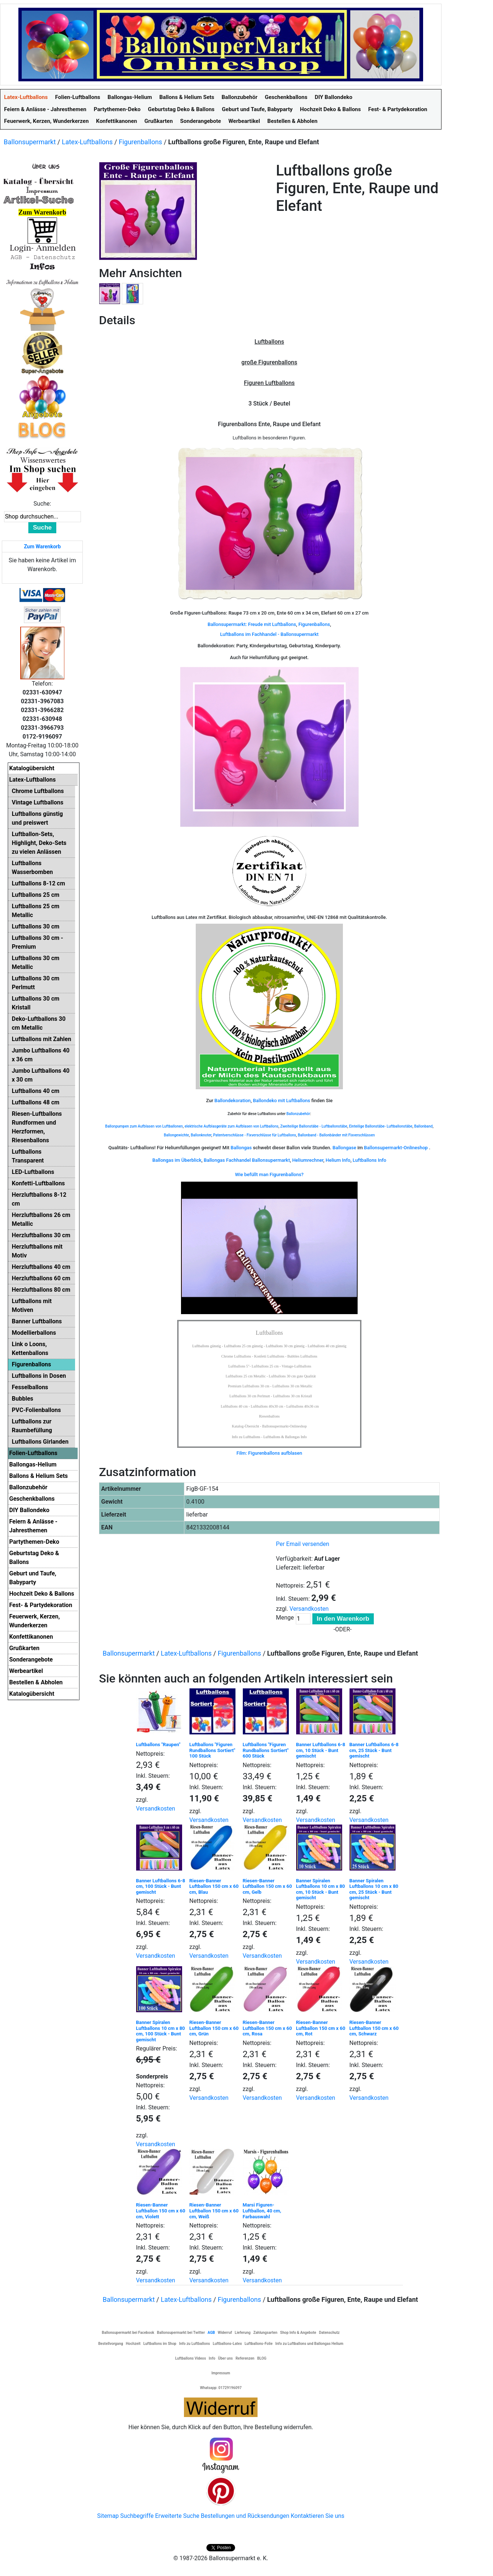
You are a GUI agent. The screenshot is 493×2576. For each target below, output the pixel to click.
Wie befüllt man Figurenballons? (269, 1174)
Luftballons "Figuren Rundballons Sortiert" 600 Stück (266, 1750)
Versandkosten (309, 1608)
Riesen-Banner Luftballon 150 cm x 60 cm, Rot (320, 2028)
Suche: (42, 503)
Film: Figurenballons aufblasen (269, 1453)
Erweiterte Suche (177, 2515)
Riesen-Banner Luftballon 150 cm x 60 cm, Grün (214, 2028)
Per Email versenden (302, 1543)
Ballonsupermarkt (30, 142)
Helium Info (338, 1160)
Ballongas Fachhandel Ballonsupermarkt (247, 1160)
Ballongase (345, 1147)
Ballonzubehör (298, 1114)
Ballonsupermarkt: (227, 624)
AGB (211, 2333)
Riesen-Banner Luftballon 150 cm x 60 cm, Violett (160, 2210)
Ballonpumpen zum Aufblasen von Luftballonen (144, 1126)
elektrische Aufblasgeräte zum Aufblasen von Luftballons (232, 1126)
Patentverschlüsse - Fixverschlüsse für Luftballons (254, 1135)
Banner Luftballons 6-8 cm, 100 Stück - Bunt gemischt (160, 1886)
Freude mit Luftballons (272, 624)
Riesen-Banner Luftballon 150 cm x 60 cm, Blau (214, 1886)
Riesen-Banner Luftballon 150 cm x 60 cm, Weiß (214, 2210)
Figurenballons (140, 142)
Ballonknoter (201, 1135)
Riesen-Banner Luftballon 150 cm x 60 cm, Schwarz (374, 2028)
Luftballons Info (369, 1160)
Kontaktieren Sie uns (317, 2515)
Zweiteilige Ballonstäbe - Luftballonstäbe (313, 1126)
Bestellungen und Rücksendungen (245, 2515)
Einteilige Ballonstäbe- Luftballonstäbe (380, 1126)
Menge (285, 1617)
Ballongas (241, 1147)
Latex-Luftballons (87, 142)
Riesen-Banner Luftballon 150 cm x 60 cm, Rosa (267, 2028)
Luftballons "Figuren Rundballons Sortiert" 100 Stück (212, 1750)
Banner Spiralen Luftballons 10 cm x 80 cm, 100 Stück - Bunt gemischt (160, 2031)
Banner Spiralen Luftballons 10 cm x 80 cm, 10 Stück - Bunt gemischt (320, 1889)
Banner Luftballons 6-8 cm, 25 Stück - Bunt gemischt (374, 1750)
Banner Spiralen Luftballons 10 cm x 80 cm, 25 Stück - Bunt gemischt (374, 1889)
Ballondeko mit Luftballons (281, 1100)
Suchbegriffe (137, 2515)
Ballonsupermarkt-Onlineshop (396, 1147)
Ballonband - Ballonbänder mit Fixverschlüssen (336, 1135)
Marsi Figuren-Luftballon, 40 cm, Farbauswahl (262, 2210)
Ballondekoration (232, 1100)
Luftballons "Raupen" (158, 1744)
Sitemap (108, 2515)
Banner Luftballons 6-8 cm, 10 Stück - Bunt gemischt (320, 1750)
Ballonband (423, 1126)
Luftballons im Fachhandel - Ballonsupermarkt (269, 634)
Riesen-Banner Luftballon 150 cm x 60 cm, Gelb (267, 1886)
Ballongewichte (176, 1135)
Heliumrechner (307, 1160)
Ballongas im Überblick (177, 1160)
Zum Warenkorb (42, 546)
